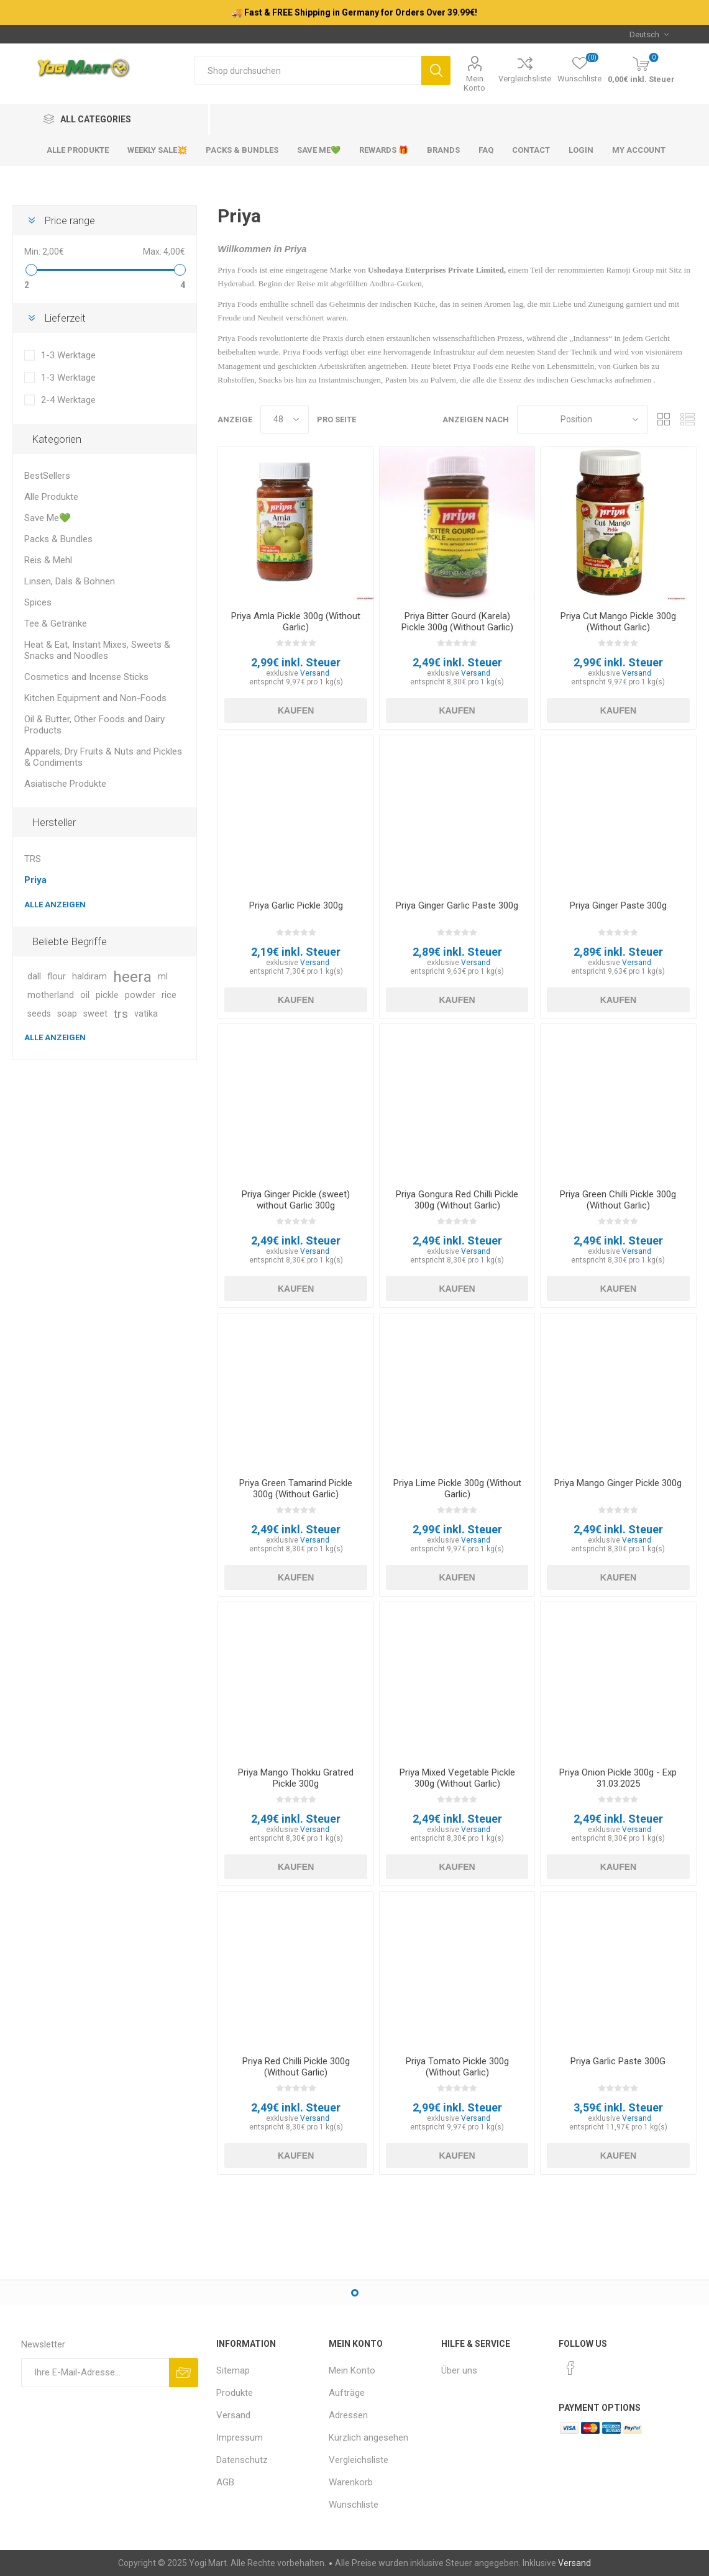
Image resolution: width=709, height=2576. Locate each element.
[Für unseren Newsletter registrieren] (95, 2372)
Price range (69, 220)
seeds (39, 1014)
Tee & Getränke (55, 623)
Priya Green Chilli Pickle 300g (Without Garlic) (618, 1200)
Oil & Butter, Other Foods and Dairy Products (94, 725)
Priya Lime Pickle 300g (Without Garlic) (457, 1488)
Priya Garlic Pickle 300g (296, 905)
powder (140, 995)
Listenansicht (687, 419)
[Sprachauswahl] (649, 34)
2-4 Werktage (68, 400)
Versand (314, 673)
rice (169, 995)
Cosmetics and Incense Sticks (86, 677)
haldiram (89, 976)
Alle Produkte (51, 496)
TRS (32, 858)
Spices (38, 602)
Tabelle (663, 419)
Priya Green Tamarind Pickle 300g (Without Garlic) (295, 1488)
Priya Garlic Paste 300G (618, 2061)
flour (56, 976)
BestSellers (47, 475)
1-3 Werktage (68, 355)
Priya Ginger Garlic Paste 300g (457, 905)
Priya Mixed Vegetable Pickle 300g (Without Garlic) (457, 1778)
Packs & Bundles (58, 539)
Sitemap (233, 2370)
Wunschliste (353, 2504)
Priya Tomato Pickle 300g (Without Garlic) (457, 2067)
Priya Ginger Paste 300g (618, 905)
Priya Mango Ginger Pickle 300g (618, 1483)
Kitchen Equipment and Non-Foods (95, 698)
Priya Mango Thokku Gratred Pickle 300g (296, 1778)
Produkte (234, 2392)
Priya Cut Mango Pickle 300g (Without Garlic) (618, 621)
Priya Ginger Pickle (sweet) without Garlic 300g (296, 1200)
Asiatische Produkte (65, 783)
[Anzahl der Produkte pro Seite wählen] (284, 419)
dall (34, 976)
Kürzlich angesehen (368, 2437)
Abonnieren (183, 2372)
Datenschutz (242, 2459)
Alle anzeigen (55, 904)
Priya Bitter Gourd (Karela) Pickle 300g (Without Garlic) (457, 621)
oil (84, 995)
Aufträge (347, 2392)
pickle (107, 995)
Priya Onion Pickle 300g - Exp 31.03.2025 (618, 1778)
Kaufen (296, 710)
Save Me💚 (47, 518)
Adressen (348, 2415)
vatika (146, 1014)
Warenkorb (351, 2482)
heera (132, 977)
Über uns (459, 2370)
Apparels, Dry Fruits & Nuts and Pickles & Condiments (103, 757)
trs (121, 1014)
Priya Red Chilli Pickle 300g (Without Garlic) (296, 2067)
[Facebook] (570, 2368)
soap (67, 1014)
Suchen (436, 70)
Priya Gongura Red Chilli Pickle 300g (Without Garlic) (457, 1200)
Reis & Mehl (48, 560)
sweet (95, 1014)
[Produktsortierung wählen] (582, 419)
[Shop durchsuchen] (307, 70)
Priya (35, 880)
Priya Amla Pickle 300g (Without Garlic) (295, 621)
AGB (225, 2482)
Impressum (239, 2437)
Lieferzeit (65, 318)
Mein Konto (474, 83)
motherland (50, 995)
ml (163, 976)
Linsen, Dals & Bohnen (69, 581)
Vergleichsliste (524, 78)
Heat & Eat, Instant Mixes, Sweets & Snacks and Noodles (97, 650)
